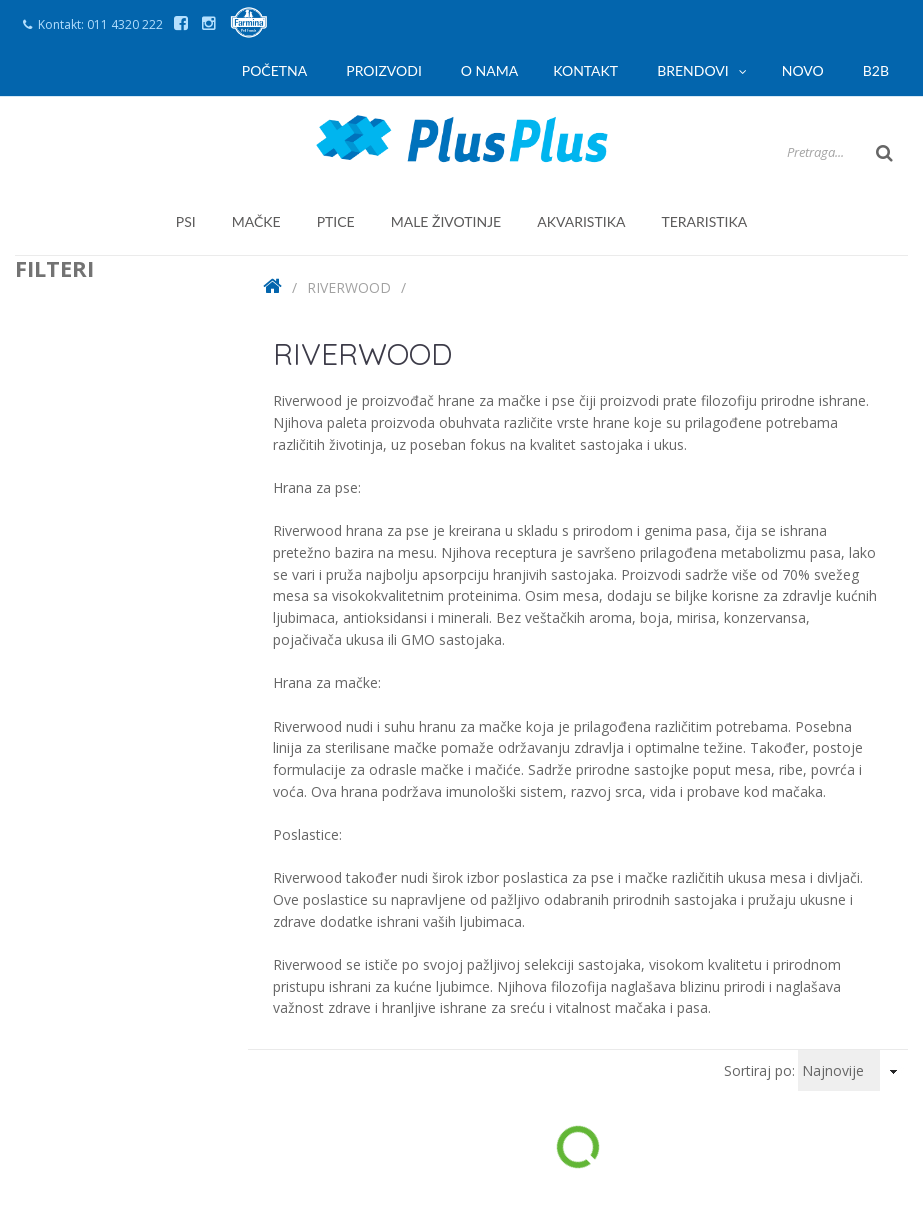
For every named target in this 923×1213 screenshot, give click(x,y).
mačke (256, 221)
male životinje (446, 221)
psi (186, 221)
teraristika (704, 221)
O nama (489, 70)
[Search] (772, 152)
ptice (336, 221)
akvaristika (581, 221)
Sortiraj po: (759, 1070)
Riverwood (349, 287)
